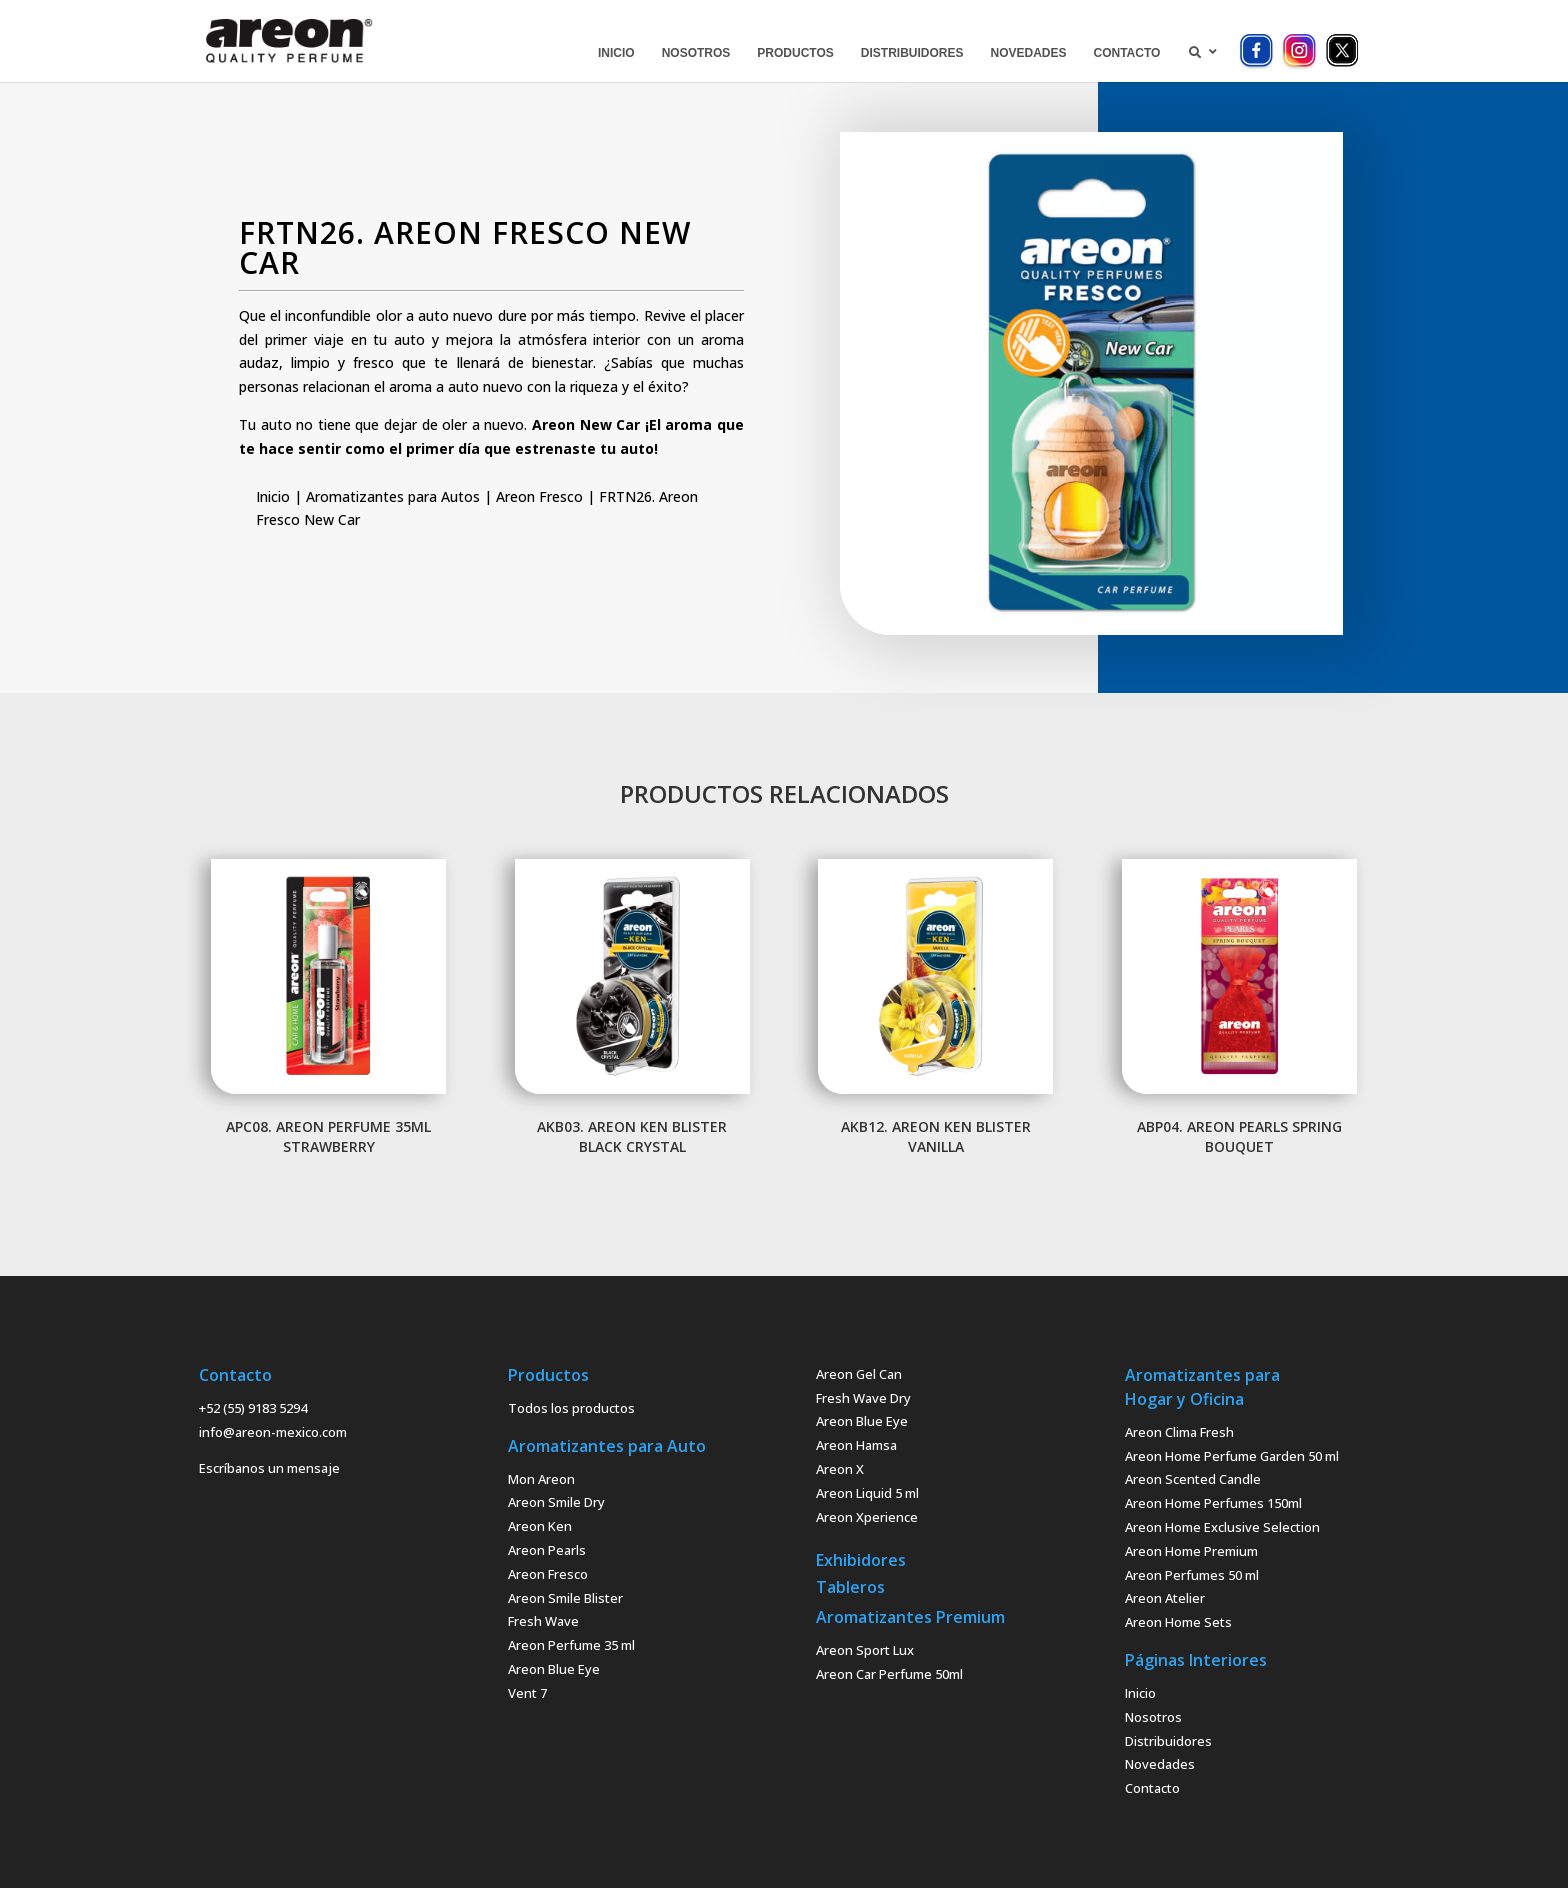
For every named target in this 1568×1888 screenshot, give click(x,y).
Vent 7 (527, 1693)
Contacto (1152, 1788)
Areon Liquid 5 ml (867, 1493)
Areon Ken (540, 1526)
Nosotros (1153, 1717)
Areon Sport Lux (865, 1650)
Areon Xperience (867, 1517)
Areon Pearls (547, 1550)
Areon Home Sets (1178, 1622)
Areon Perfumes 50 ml (1192, 1575)
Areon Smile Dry (556, 1502)
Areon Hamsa (856, 1445)
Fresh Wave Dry (863, 1398)
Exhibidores (861, 1560)
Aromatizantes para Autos (393, 496)
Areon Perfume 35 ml (571, 1645)
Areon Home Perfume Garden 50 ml (1232, 1456)
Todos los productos (571, 1408)
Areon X (840, 1469)
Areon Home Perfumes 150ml (1213, 1503)
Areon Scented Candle (1193, 1479)
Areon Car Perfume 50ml (889, 1674)
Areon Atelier (1165, 1598)
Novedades (1160, 1764)
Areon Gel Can (859, 1374)
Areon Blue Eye (554, 1669)
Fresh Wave (543, 1621)
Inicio (273, 496)
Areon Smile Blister (565, 1598)
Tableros (850, 1587)
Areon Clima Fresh (1179, 1432)
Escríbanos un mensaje (269, 1468)
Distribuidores (1168, 1741)
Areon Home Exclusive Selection (1222, 1527)
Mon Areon (541, 1479)
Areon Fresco (539, 496)
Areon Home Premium (1191, 1551)
